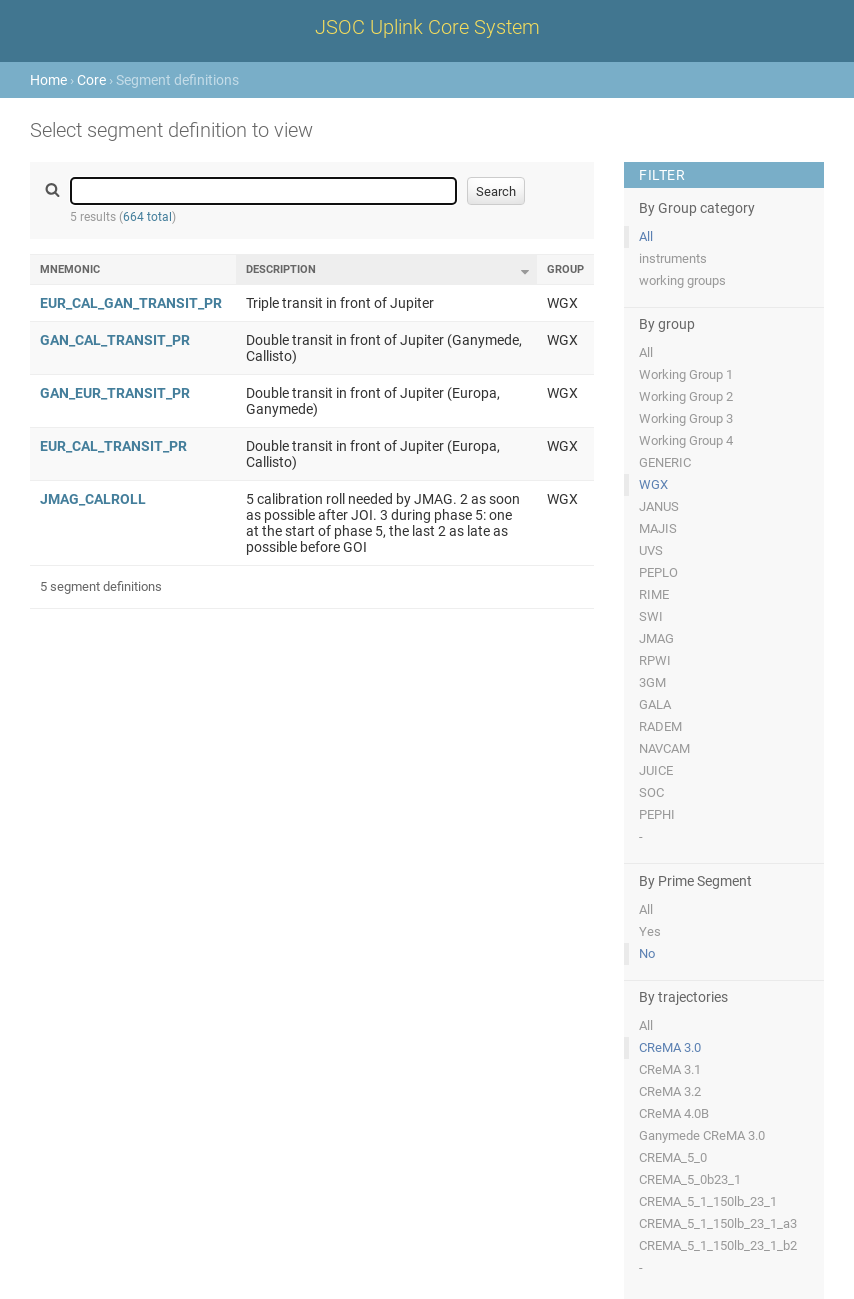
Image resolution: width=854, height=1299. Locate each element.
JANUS (659, 506)
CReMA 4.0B (674, 1113)
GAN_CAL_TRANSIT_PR (115, 340)
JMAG (656, 638)
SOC (651, 792)
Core (91, 80)
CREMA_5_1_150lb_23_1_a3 (718, 1223)
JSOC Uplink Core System (427, 27)
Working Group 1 (686, 374)
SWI (651, 616)
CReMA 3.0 (670, 1047)
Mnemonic (70, 269)
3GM (652, 682)
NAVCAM (664, 748)
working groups (682, 280)
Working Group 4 (686, 440)
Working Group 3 (686, 418)
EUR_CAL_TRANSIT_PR (113, 446)
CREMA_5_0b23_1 (690, 1179)
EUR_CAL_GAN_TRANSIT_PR (131, 303)
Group (565, 269)
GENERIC (665, 462)
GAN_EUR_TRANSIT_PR (115, 393)
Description (281, 269)
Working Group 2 (686, 396)
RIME (654, 594)
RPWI (655, 660)
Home (48, 80)
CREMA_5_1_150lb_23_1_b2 (718, 1245)
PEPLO (658, 572)
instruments (673, 258)
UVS (651, 550)
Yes (650, 931)
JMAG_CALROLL (93, 499)
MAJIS (658, 528)
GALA (655, 704)
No (647, 953)
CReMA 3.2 (670, 1091)
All (646, 236)
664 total (147, 217)
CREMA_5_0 (673, 1157)
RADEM (660, 726)
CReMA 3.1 (670, 1069)
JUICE (656, 770)
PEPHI (657, 814)
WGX (653, 484)
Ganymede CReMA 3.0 (702, 1135)
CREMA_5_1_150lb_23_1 (708, 1201)
